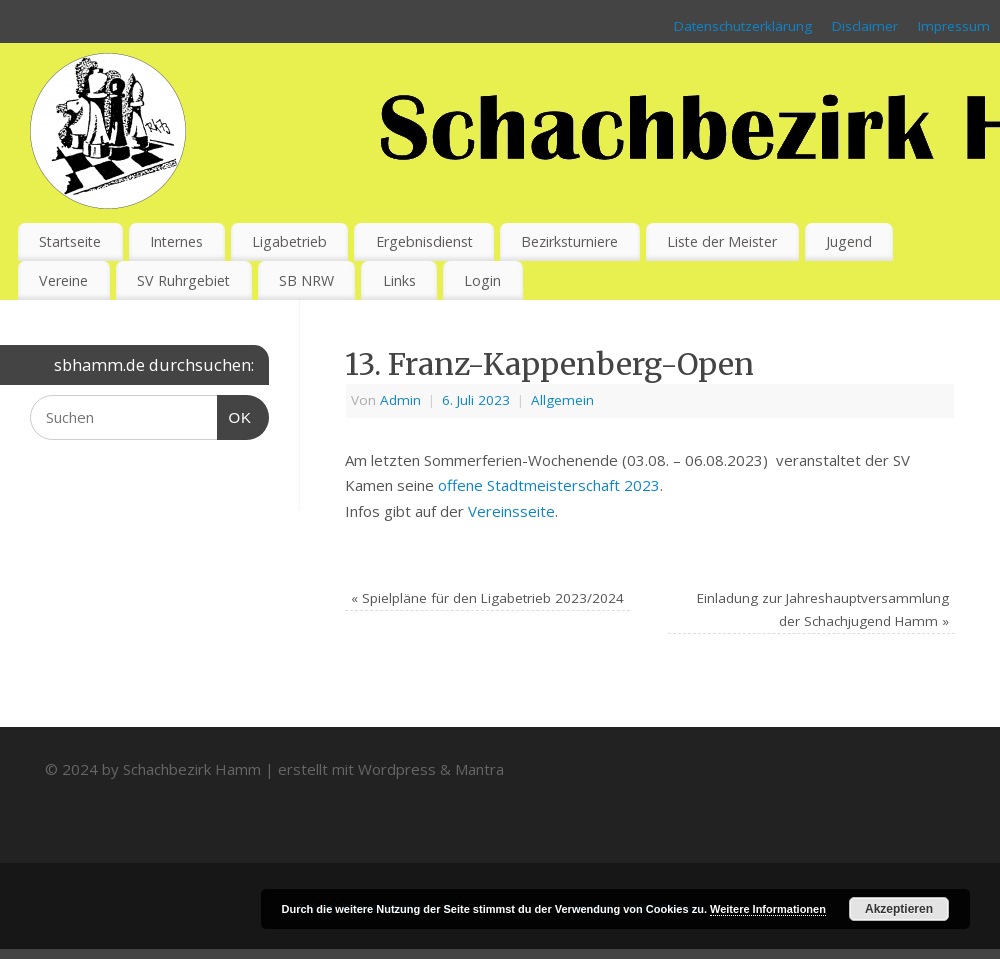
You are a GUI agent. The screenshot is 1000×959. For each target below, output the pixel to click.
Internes (176, 241)
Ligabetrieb (289, 241)
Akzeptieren (899, 909)
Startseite (70, 241)
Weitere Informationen (768, 909)
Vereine (63, 280)
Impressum (954, 26)
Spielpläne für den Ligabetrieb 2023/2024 (487, 598)
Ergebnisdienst (424, 241)
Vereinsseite (511, 511)
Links (399, 280)
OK (235, 415)
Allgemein (562, 400)
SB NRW (306, 280)
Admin (400, 400)
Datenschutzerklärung (743, 26)
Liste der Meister (722, 241)
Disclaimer (865, 26)
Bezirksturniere (569, 241)
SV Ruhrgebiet (183, 280)
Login (482, 280)
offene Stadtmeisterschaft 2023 (549, 485)
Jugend (849, 241)
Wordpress (397, 769)
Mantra (479, 769)
